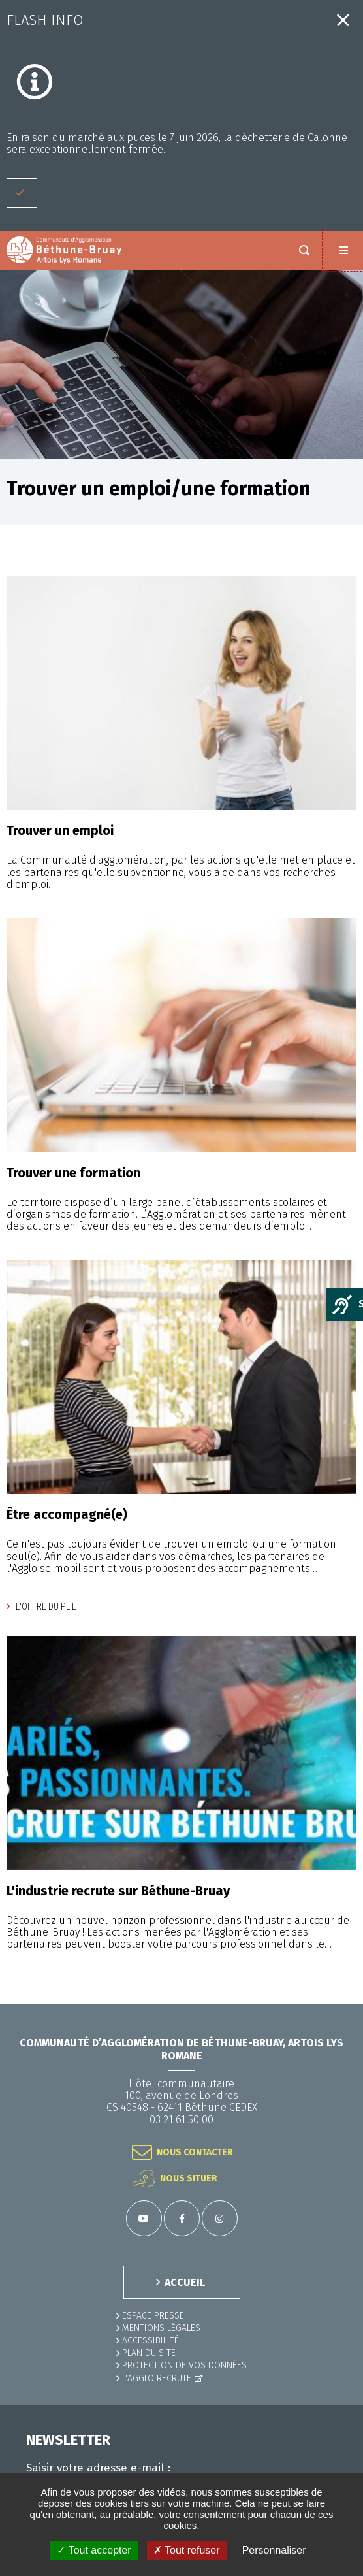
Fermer (343, 20)
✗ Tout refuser (186, 2550)
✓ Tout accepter (94, 2550)
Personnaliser (274, 2550)
